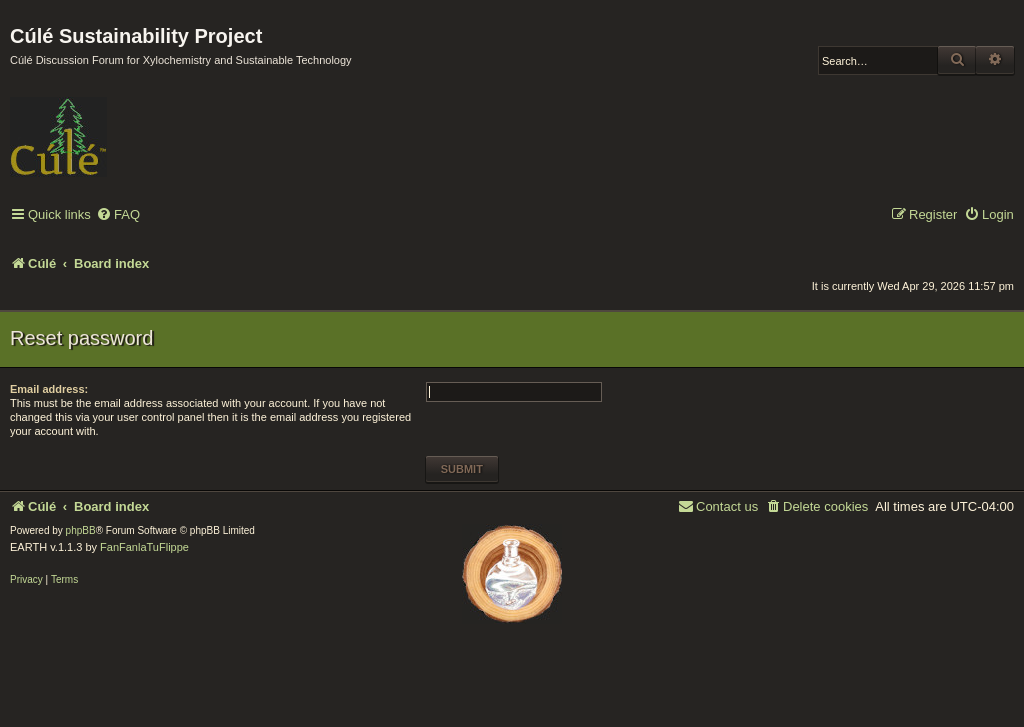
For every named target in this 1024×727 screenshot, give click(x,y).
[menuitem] (118, 215)
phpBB (81, 530)
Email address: (49, 389)
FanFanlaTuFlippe (144, 547)
